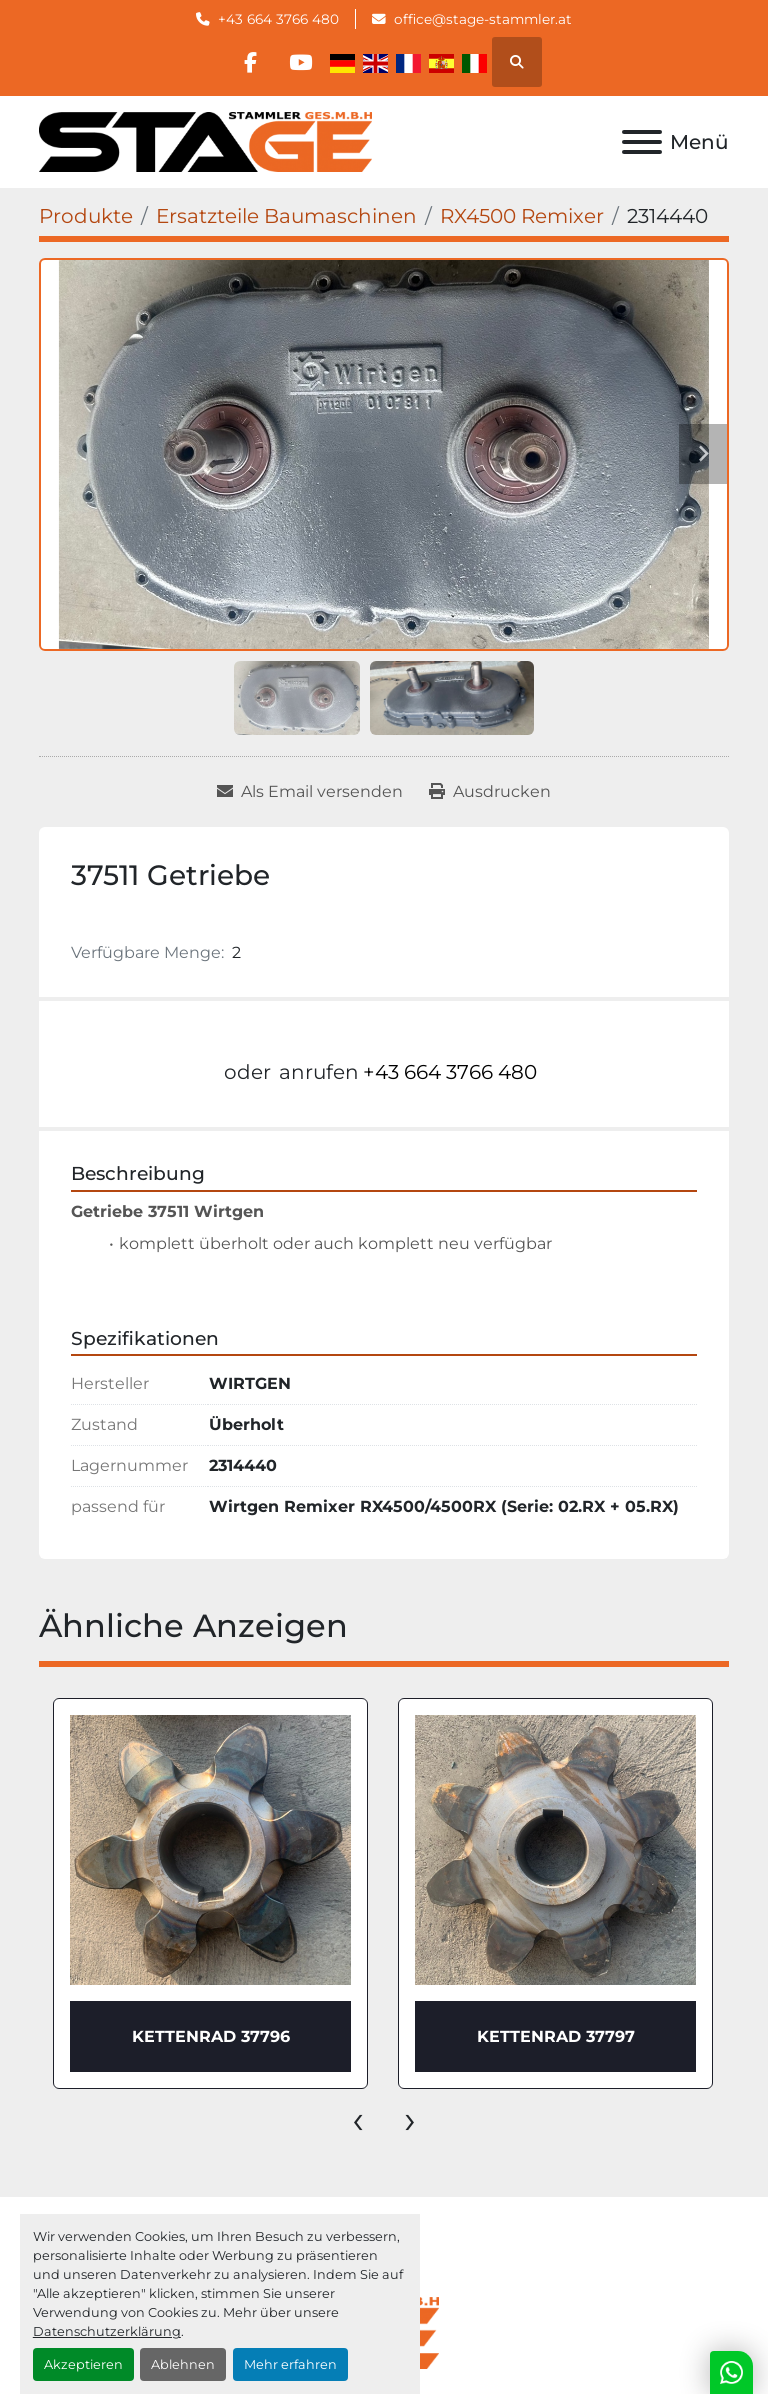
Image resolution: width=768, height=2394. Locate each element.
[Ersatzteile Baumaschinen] (286, 216)
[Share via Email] (310, 792)
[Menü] (642, 142)
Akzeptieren (83, 2364)
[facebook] (250, 62)
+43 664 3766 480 (278, 19)
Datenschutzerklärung (107, 2331)
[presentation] (358, 2119)
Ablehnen (183, 2364)
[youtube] (301, 62)
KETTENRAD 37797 (556, 2036)
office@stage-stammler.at (483, 19)
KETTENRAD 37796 (211, 2036)
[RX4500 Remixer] (522, 216)
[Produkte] (86, 216)
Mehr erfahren (290, 2364)
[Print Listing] (490, 792)
